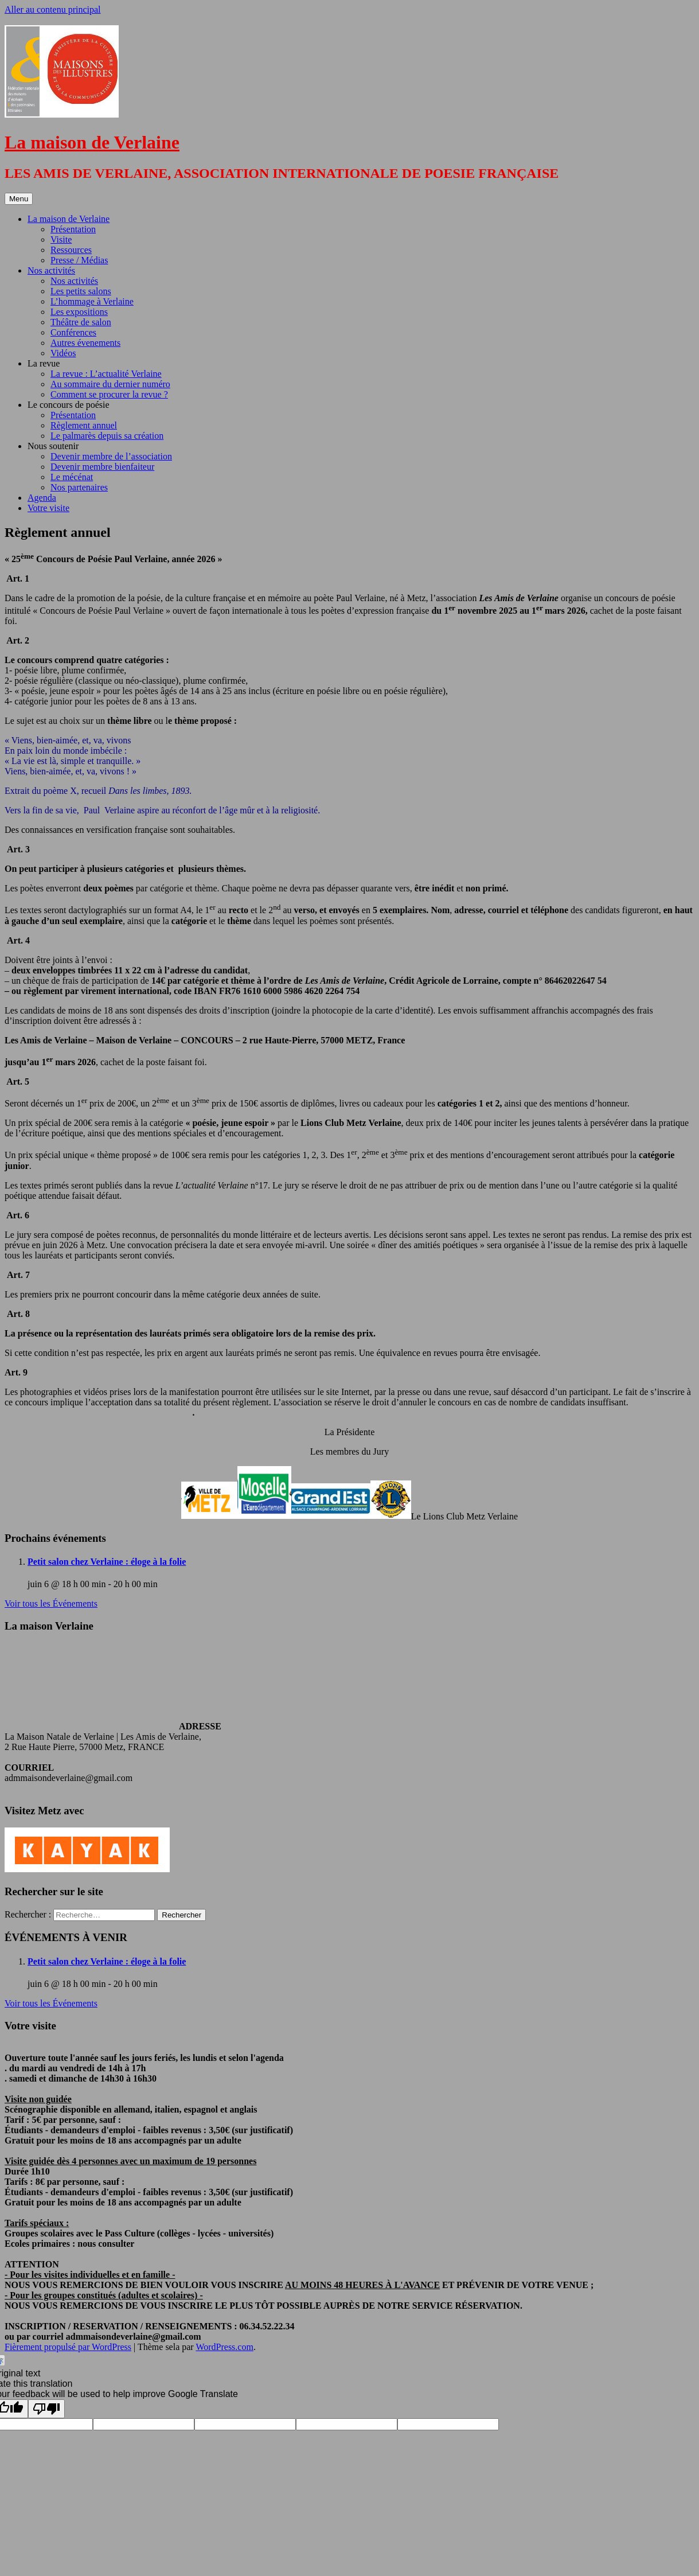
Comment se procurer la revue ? (109, 394)
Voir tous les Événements (51, 1603)
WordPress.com (224, 2347)
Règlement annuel (83, 425)
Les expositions (79, 312)
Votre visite (48, 508)
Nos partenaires (79, 487)
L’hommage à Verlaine (92, 301)
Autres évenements (85, 343)
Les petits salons (80, 291)
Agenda (42, 497)
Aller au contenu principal (53, 9)
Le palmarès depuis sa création (106, 436)
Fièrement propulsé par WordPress (68, 2347)
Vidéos (63, 353)
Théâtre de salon (80, 322)
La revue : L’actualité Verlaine (106, 374)
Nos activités (51, 270)
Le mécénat (71, 477)
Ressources (71, 250)
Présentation (73, 229)
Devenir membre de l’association (111, 456)
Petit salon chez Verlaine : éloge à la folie (107, 1561)
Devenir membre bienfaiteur (102, 466)
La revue (44, 363)
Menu (18, 198)
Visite (61, 239)
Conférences (73, 332)
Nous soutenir (53, 446)
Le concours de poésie (69, 405)
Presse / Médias (79, 260)
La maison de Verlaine (92, 142)
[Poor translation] (46, 2408)
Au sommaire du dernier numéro (110, 384)
